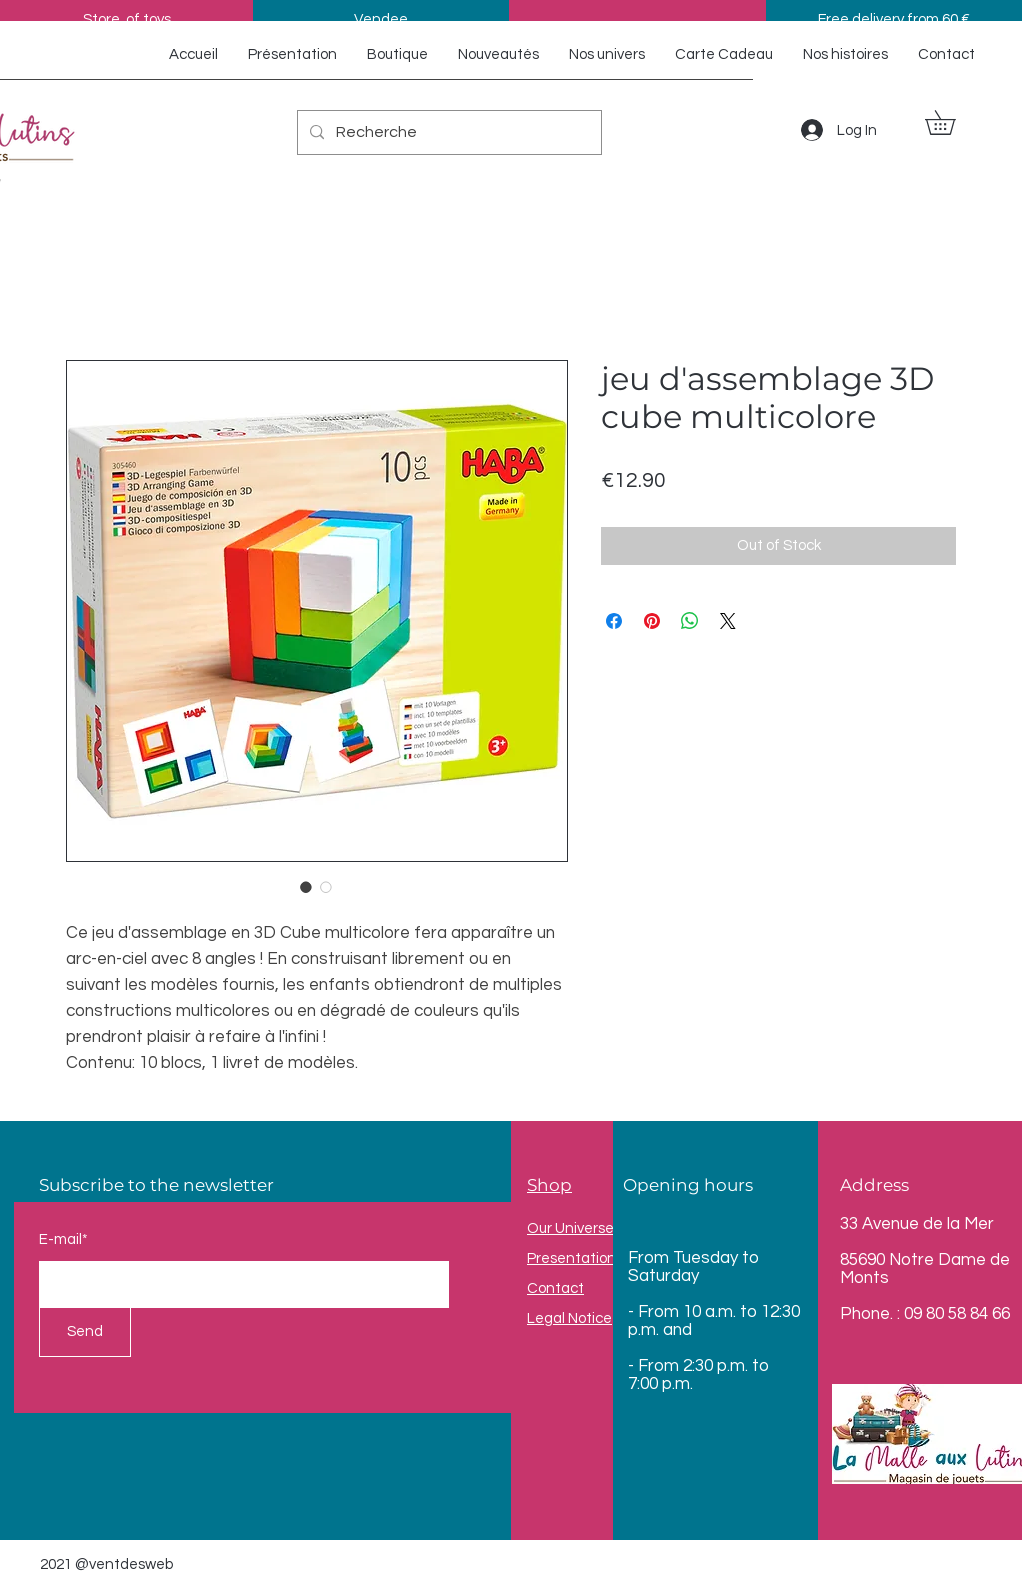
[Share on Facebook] (614, 621)
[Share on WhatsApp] (690, 621)
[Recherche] (447, 132)
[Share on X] (728, 621)
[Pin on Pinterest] (652, 621)
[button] (952, 122)
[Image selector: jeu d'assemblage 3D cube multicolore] (306, 887)
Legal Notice (569, 1318)
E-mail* (63, 1239)
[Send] (85, 1332)
